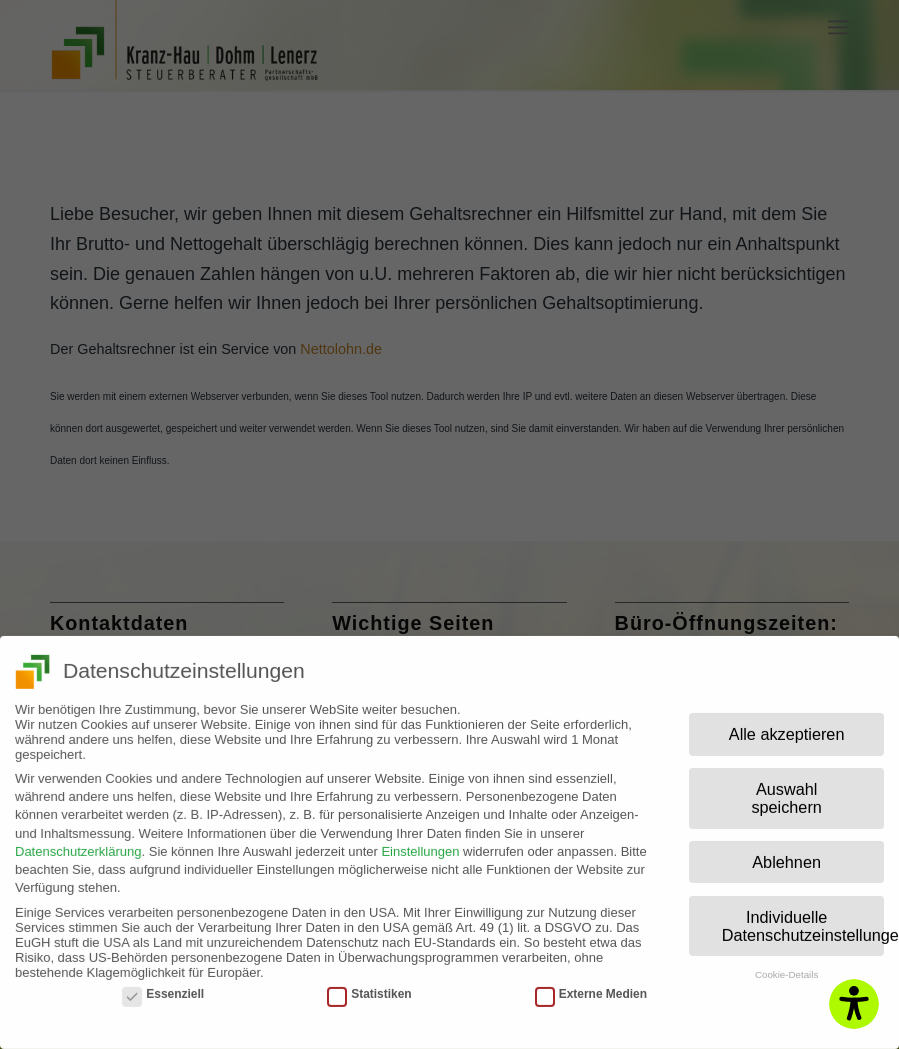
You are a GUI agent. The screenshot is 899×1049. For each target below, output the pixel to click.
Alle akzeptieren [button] (787, 726)
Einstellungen (420, 842)
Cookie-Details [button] (786, 966)
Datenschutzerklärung (78, 842)
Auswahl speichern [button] (786, 790)
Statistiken (369, 985)
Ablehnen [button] (786, 854)
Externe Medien (591, 985)
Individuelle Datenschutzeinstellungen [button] (803, 917)
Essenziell (163, 985)
